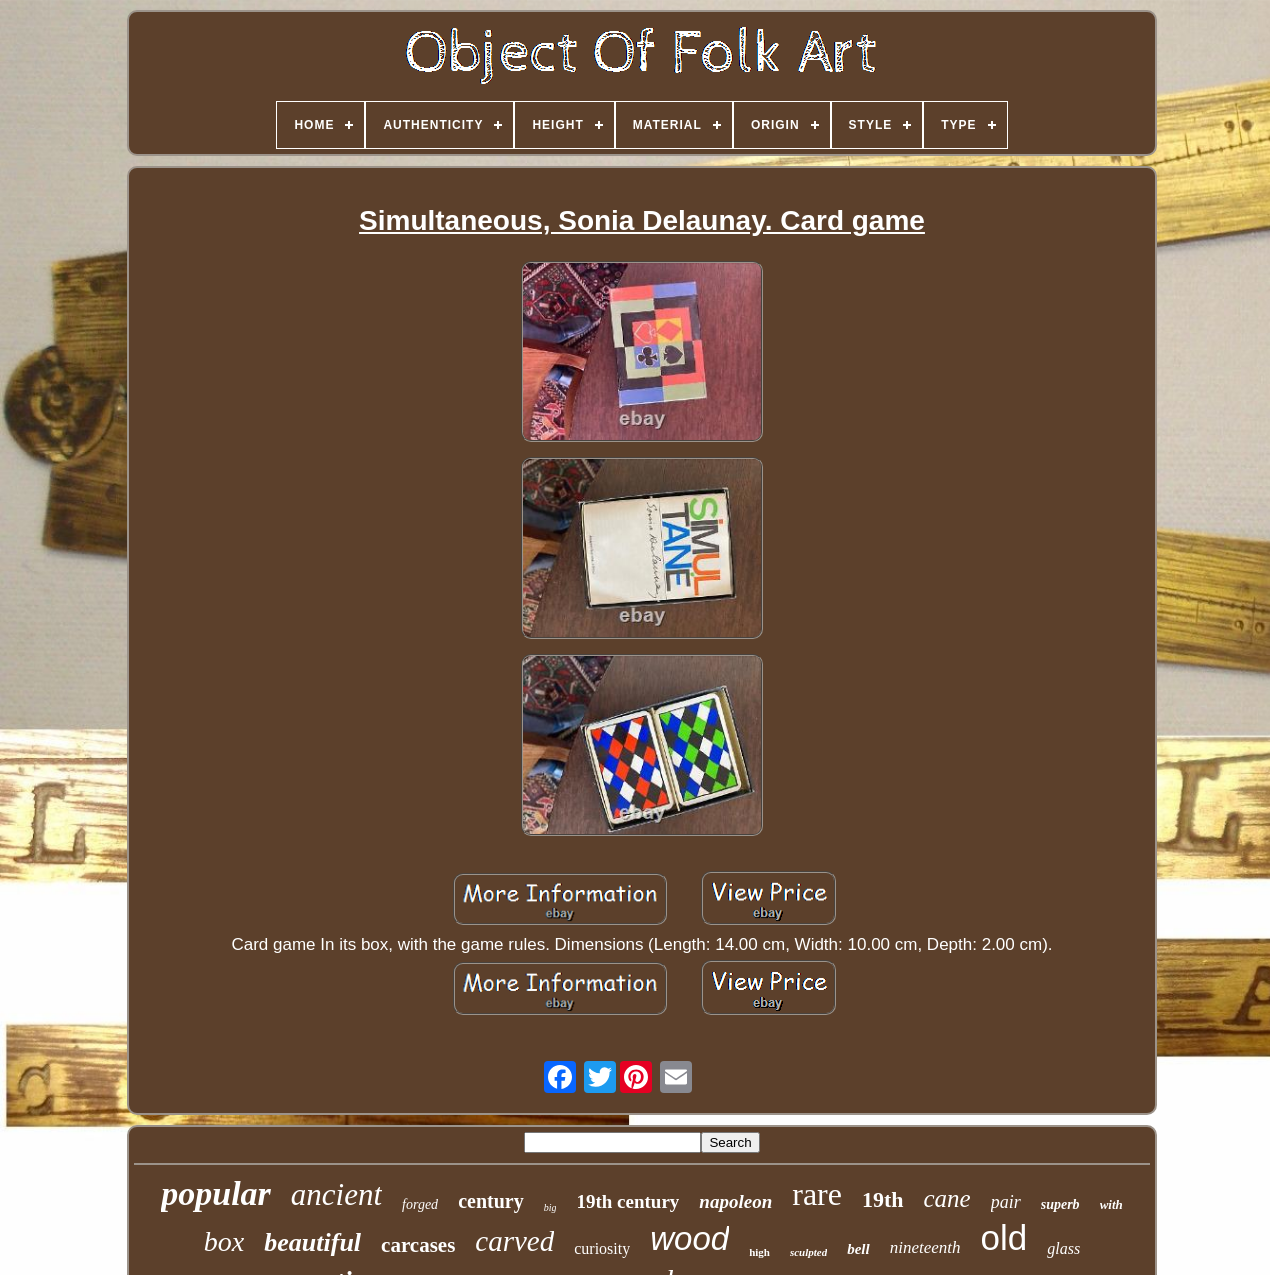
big (550, 1207)
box (224, 1241)
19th (883, 1199)
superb (1060, 1204)
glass (1063, 1248)
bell (858, 1249)
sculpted (808, 1252)
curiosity (602, 1248)
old (1004, 1237)
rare (817, 1194)
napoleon (735, 1201)
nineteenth (925, 1247)
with (1111, 1204)
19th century (627, 1201)
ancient (336, 1194)
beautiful (312, 1242)
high (759, 1252)
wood (689, 1238)
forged (420, 1204)
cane (947, 1198)
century (491, 1201)
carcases (418, 1245)
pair (1006, 1202)
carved (514, 1241)
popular (216, 1193)
